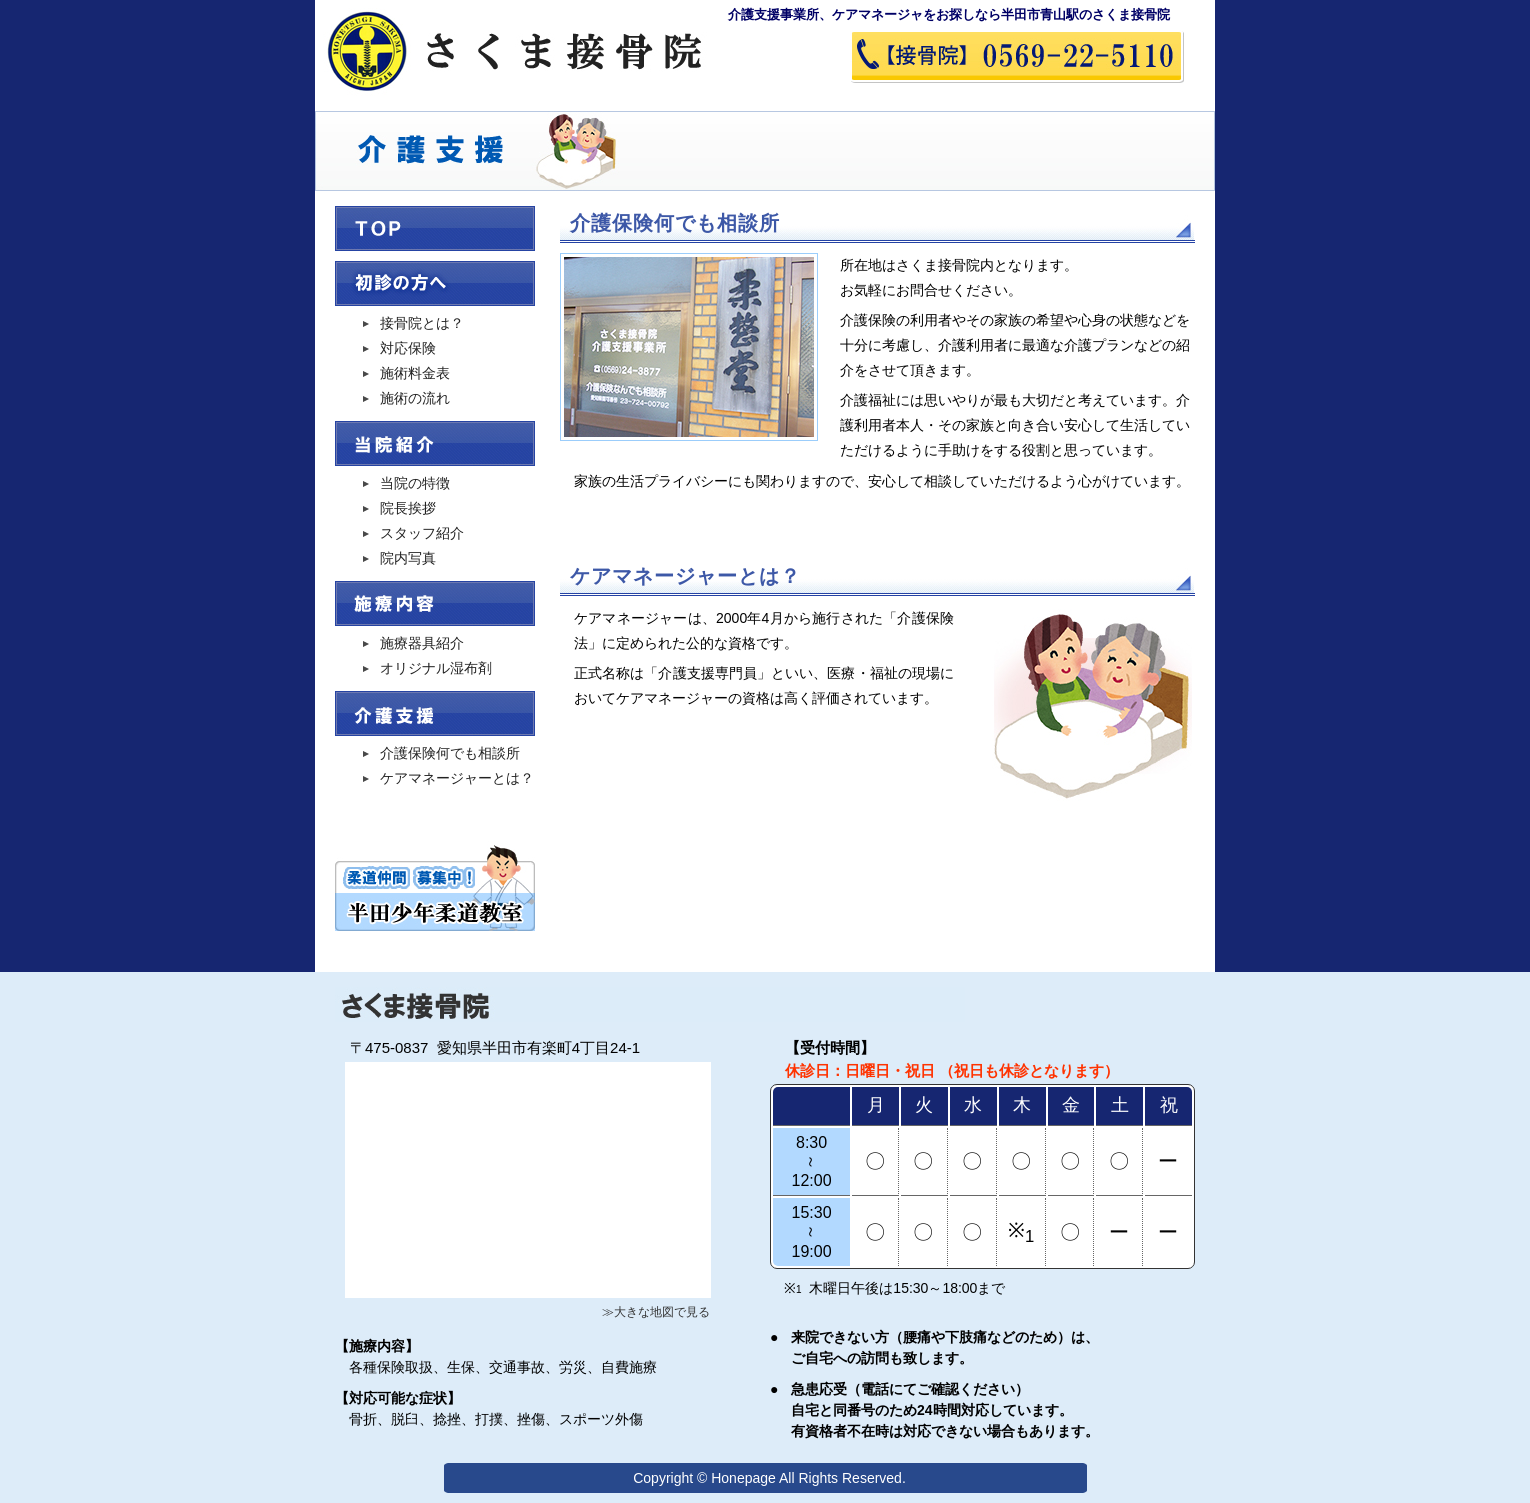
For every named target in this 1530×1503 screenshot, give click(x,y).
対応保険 (408, 348)
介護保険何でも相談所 (450, 753)
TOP (435, 228)
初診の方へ (435, 283)
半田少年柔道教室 (435, 886)
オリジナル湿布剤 (436, 668)
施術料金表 (415, 373)
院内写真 (408, 558)
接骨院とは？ (422, 323)
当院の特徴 (415, 483)
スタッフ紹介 (422, 533)
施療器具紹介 (422, 643)
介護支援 (435, 713)
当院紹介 (435, 443)
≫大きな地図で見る (656, 1312)
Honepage (743, 1478)
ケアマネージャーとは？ (457, 778)
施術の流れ (415, 398)
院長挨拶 (408, 508)
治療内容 (435, 603)
